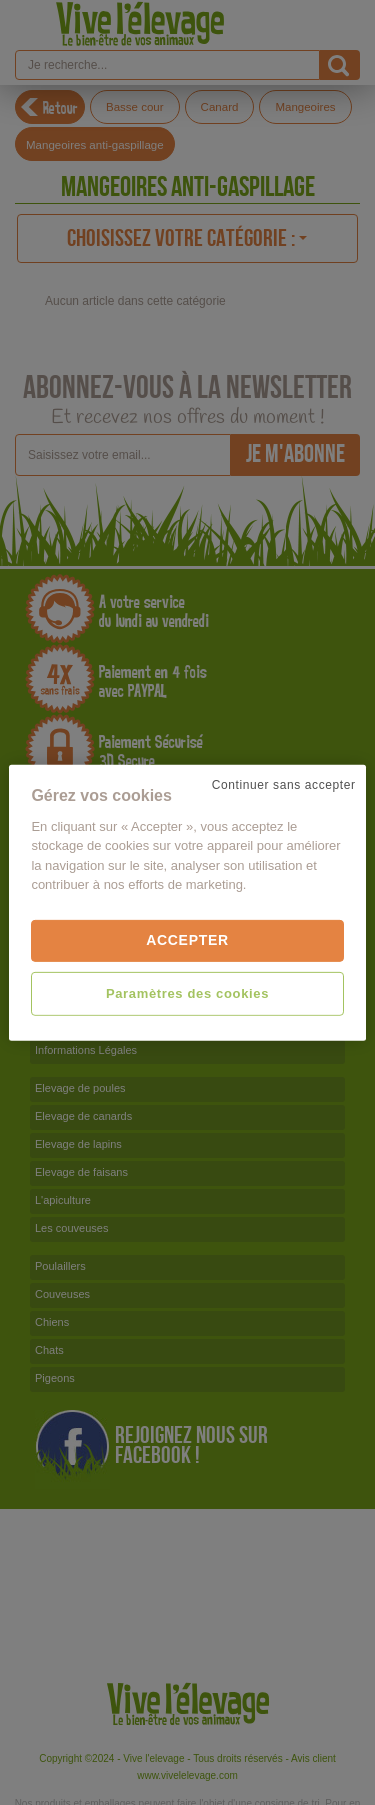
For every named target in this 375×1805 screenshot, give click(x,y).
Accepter (187, 940)
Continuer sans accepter (284, 784)
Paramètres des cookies (187, 992)
